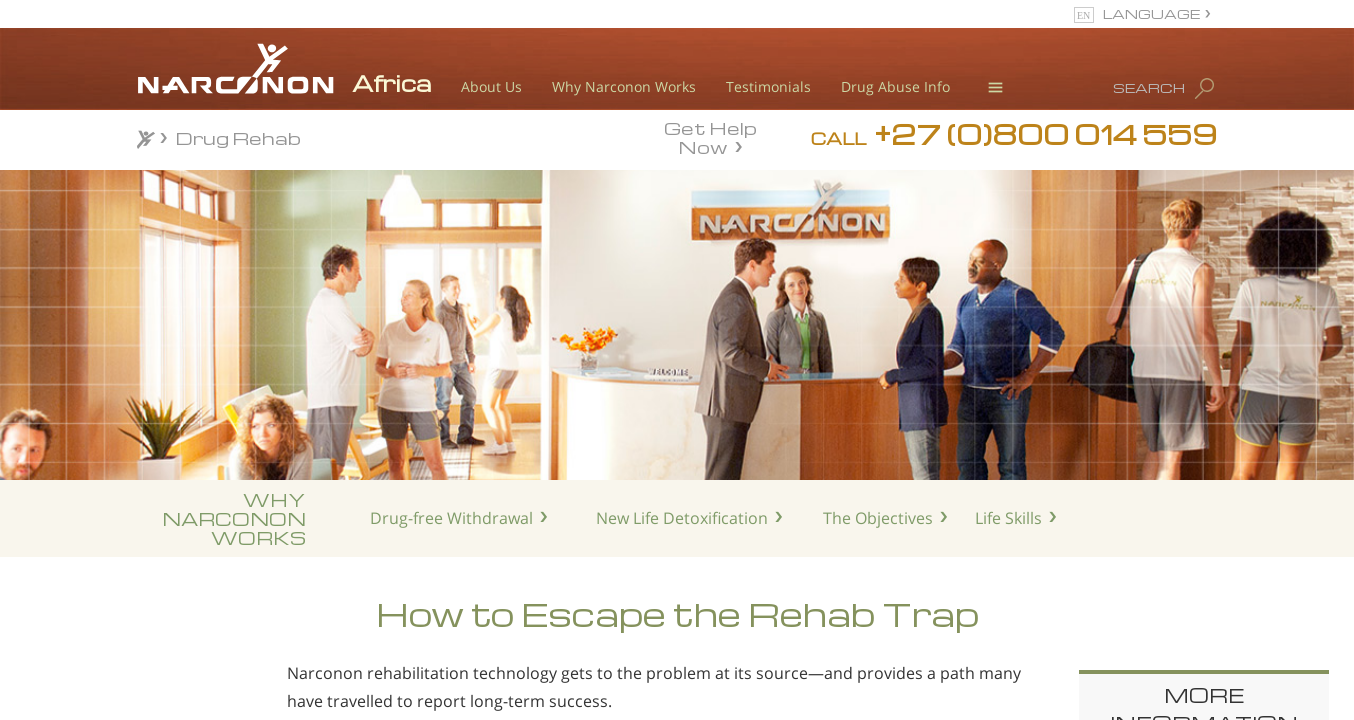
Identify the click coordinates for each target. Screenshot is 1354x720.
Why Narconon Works (624, 86)
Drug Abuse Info (895, 86)
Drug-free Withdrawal (451, 518)
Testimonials (768, 86)
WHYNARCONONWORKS (234, 518)
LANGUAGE (1151, 13)
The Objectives (878, 518)
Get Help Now (710, 136)
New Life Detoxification (682, 518)
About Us (491, 86)
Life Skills (1008, 518)
